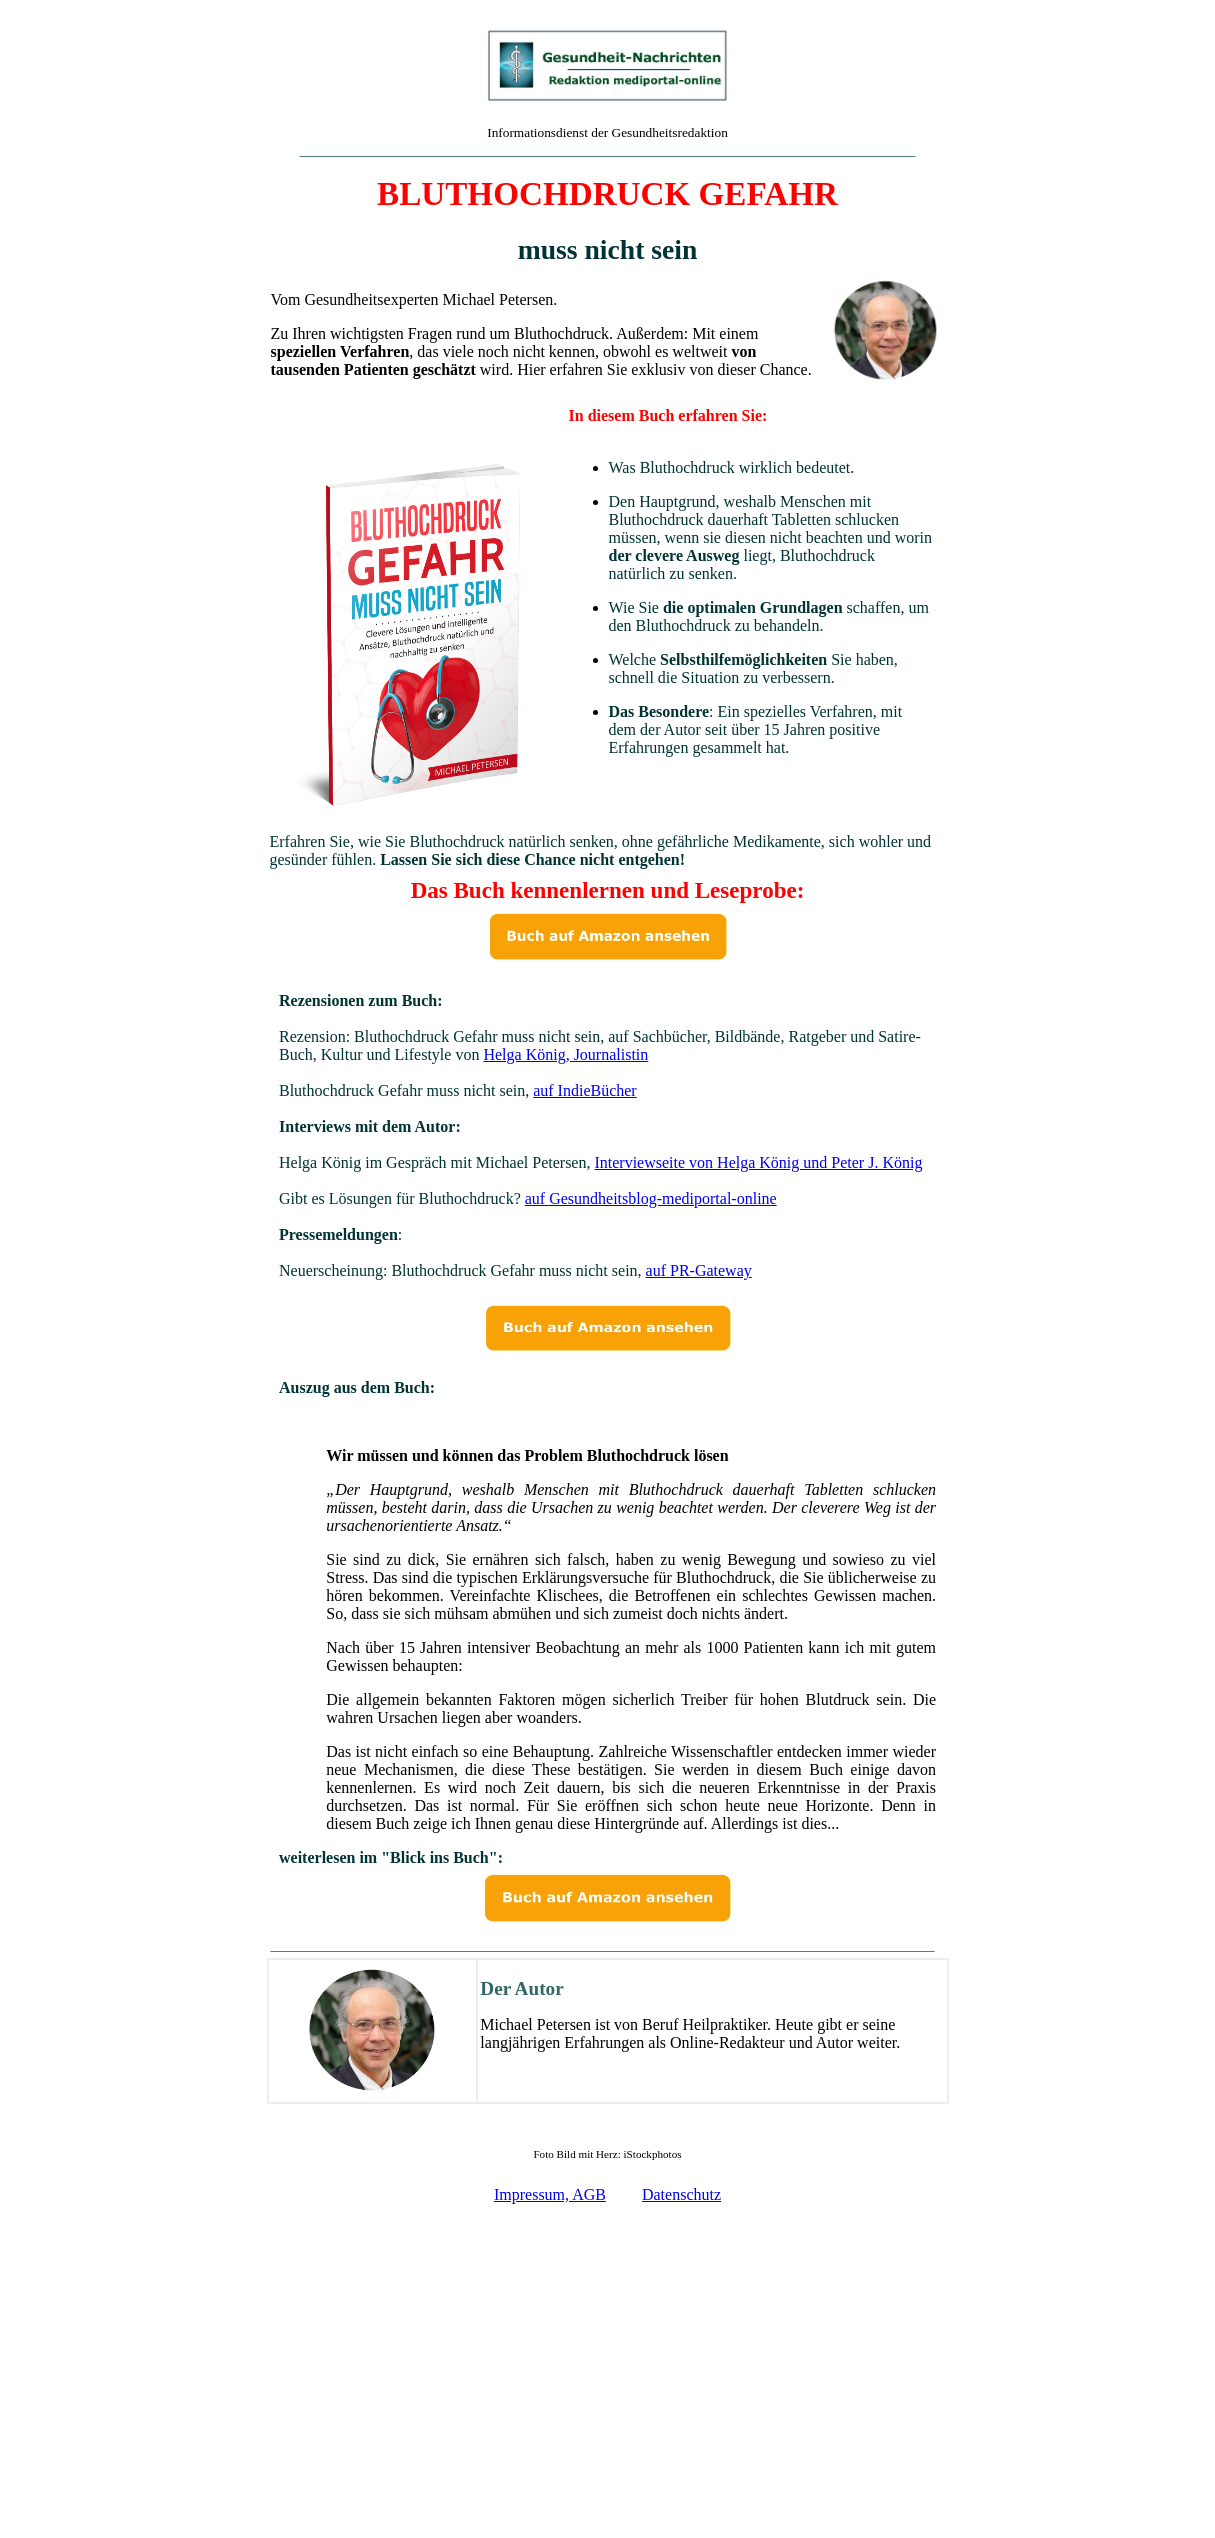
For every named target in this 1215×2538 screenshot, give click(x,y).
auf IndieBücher (585, 1090)
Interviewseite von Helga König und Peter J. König (758, 1162)
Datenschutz (681, 2194)
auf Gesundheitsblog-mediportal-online (651, 1198)
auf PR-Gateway (699, 1270)
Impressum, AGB (550, 2194)
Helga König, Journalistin (565, 1054)
